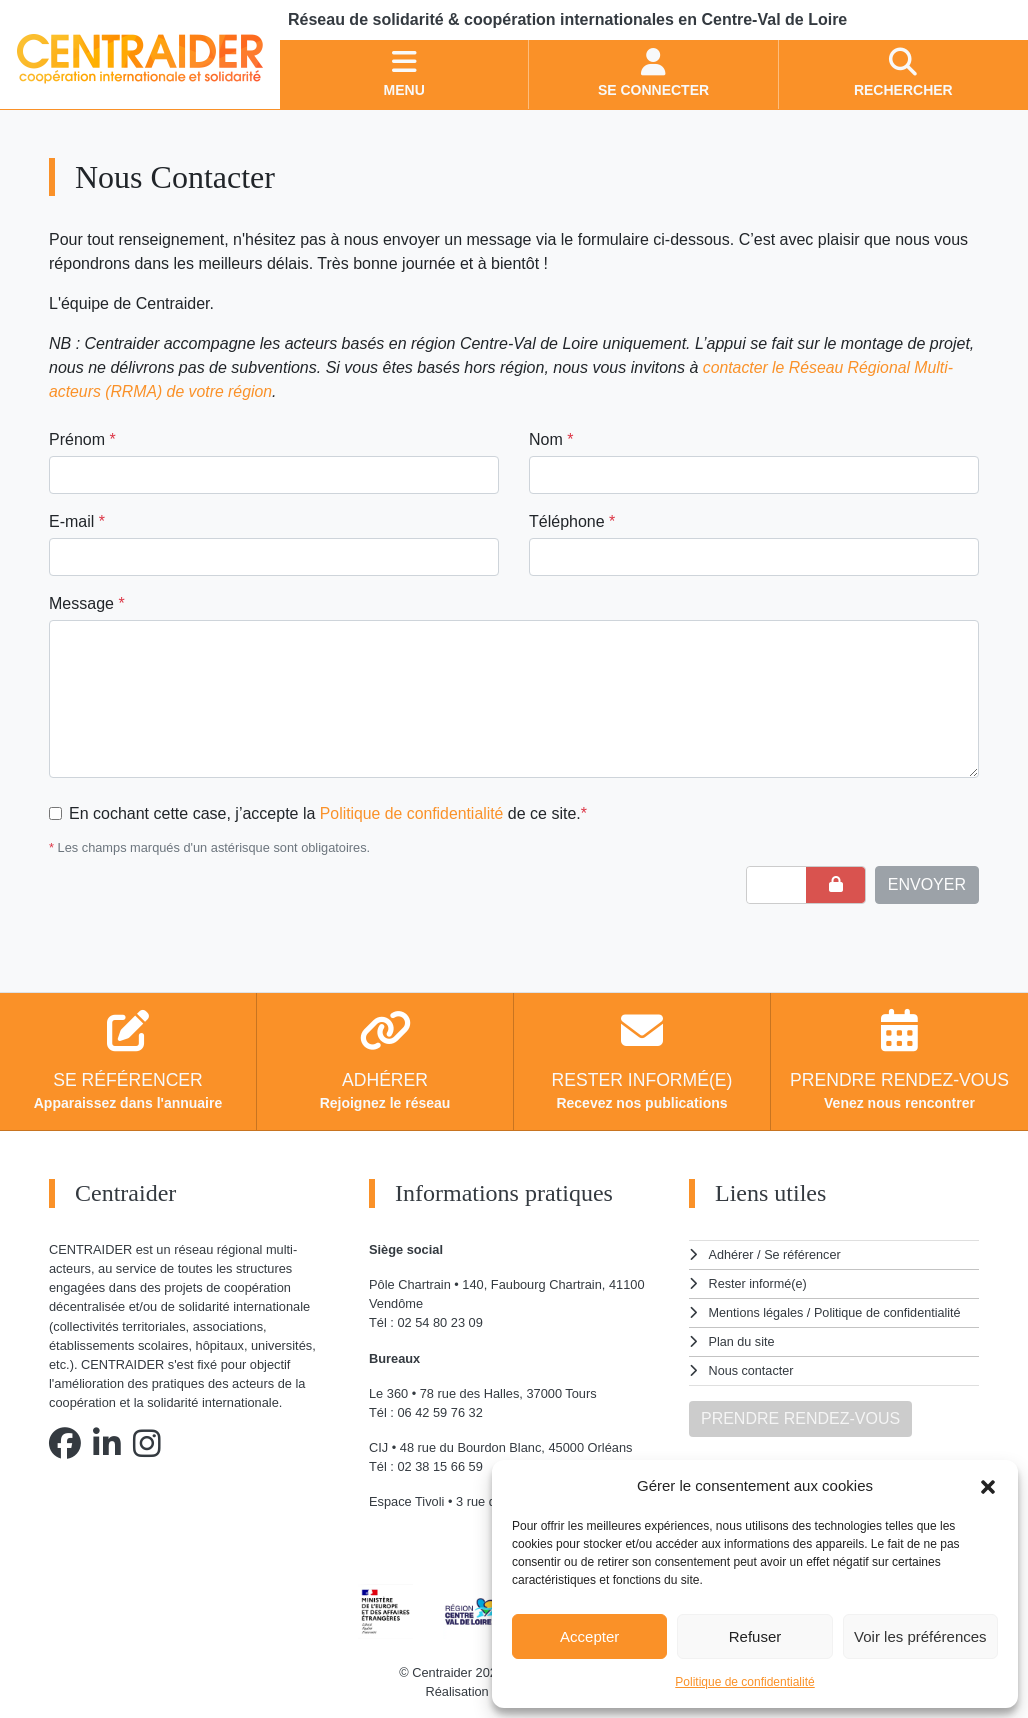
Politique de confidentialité (744, 1682)
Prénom (82, 439)
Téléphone (572, 521)
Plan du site (742, 1338)
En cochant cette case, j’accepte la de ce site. (329, 813)
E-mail (77, 521)
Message (87, 603)
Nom (551, 439)
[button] (988, 1486)
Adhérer (731, 1254)
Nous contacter (752, 1367)
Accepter (589, 1636)
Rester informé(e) (759, 1282)
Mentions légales (757, 1310)
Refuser (755, 1636)
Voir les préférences (920, 1636)
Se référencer (803, 1254)
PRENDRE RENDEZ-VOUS (800, 1414)
